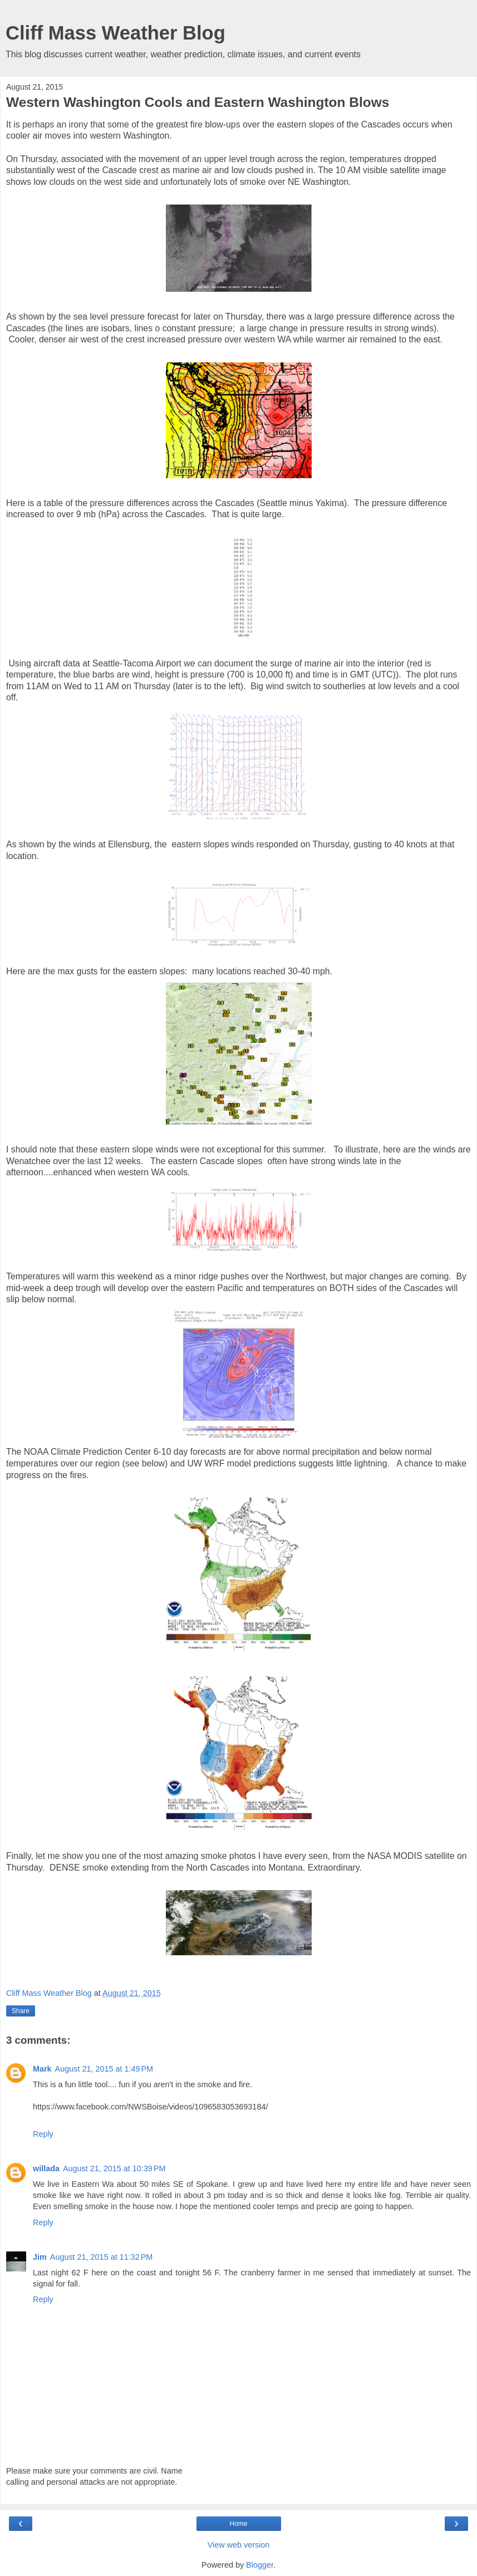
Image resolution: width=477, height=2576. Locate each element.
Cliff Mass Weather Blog (115, 32)
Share (20, 2011)
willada (46, 2168)
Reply (43, 2134)
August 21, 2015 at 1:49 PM (104, 2068)
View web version (239, 2544)
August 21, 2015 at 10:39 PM (114, 2168)
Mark (42, 2068)
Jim (40, 2257)
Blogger (259, 2564)
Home (238, 2524)
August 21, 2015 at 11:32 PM (101, 2257)
